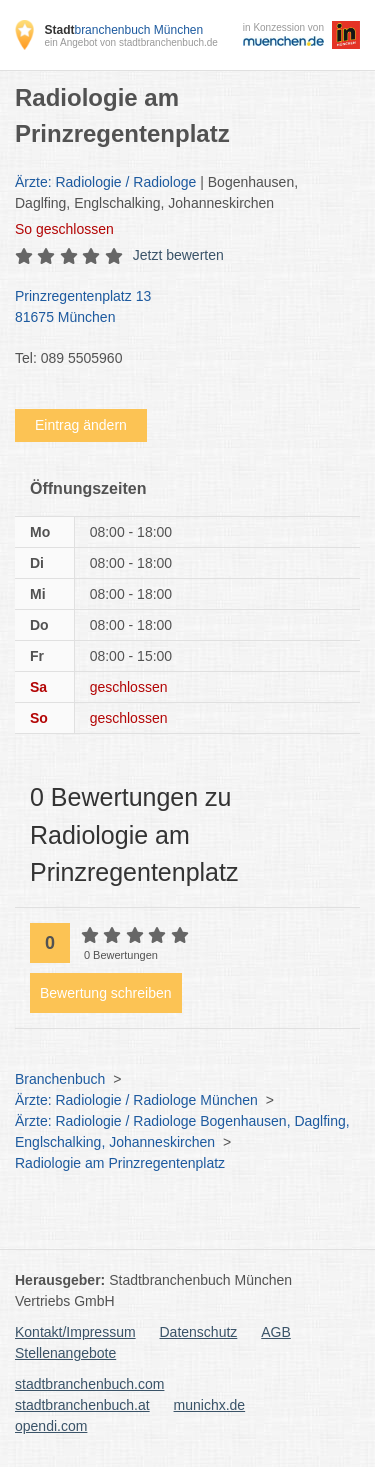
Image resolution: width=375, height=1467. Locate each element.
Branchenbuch (60, 1079)
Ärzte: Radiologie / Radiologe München (136, 1100)
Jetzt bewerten (178, 255)
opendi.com (51, 1426)
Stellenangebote (65, 1353)
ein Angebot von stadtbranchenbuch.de (130, 42)
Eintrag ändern (81, 425)
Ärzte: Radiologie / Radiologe (105, 182)
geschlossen (64, 229)
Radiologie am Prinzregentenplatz (120, 1163)
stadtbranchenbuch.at (82, 1405)
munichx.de (210, 1405)
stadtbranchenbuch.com (89, 1384)
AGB (276, 1332)
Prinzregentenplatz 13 (177, 308)
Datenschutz (199, 1332)
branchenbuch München (123, 30)
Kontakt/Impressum (75, 1332)
